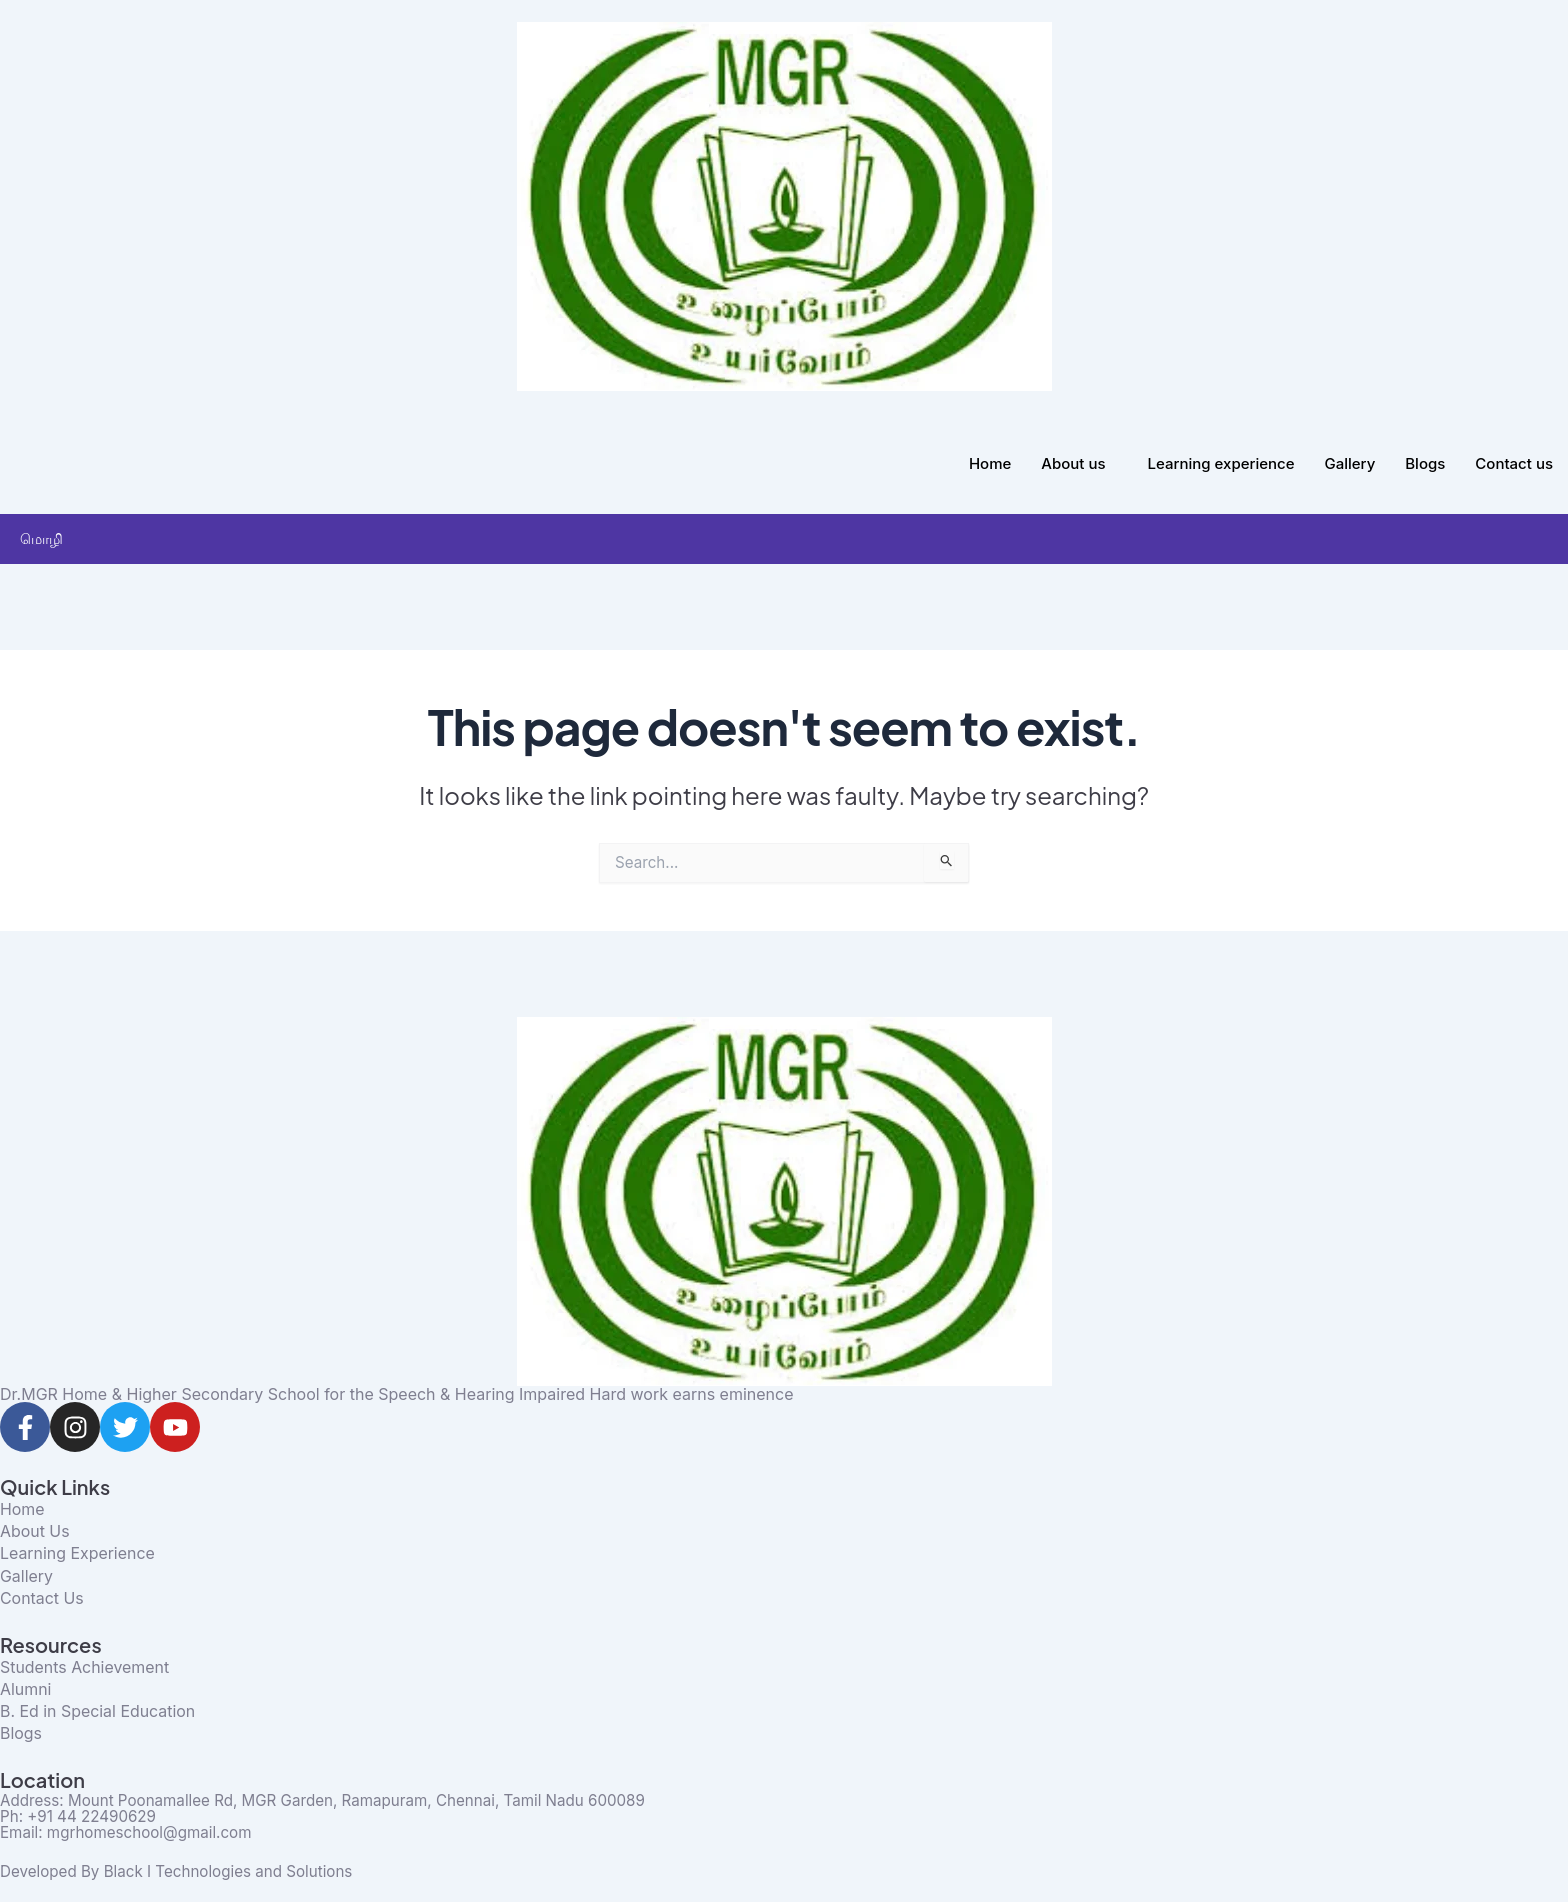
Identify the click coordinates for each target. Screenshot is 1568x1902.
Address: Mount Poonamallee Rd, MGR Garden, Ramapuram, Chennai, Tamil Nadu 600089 (340, 1801)
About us (1073, 463)
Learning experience (1221, 463)
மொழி (47, 538)
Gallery (1350, 463)
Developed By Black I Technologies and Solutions (186, 1871)
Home (990, 463)
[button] (71, 538)
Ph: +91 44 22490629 (82, 1817)
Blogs (1425, 463)
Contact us (1514, 463)
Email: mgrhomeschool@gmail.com (132, 1833)
